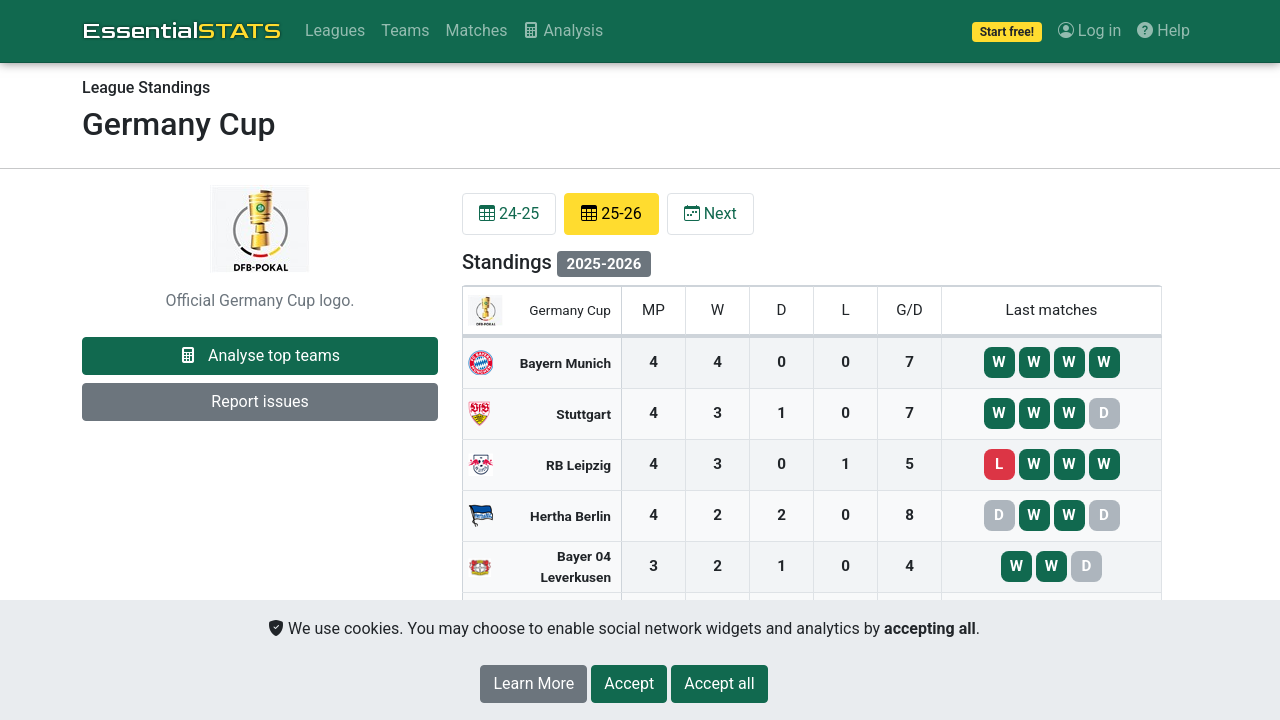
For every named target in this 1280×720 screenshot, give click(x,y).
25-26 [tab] (611, 213)
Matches (477, 30)
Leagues (335, 30)
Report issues (259, 401)
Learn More (533, 683)
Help (1163, 30)
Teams (405, 30)
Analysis (563, 30)
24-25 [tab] (509, 213)
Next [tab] (710, 213)
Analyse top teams (260, 355)
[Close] (629, 684)
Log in (1089, 30)
